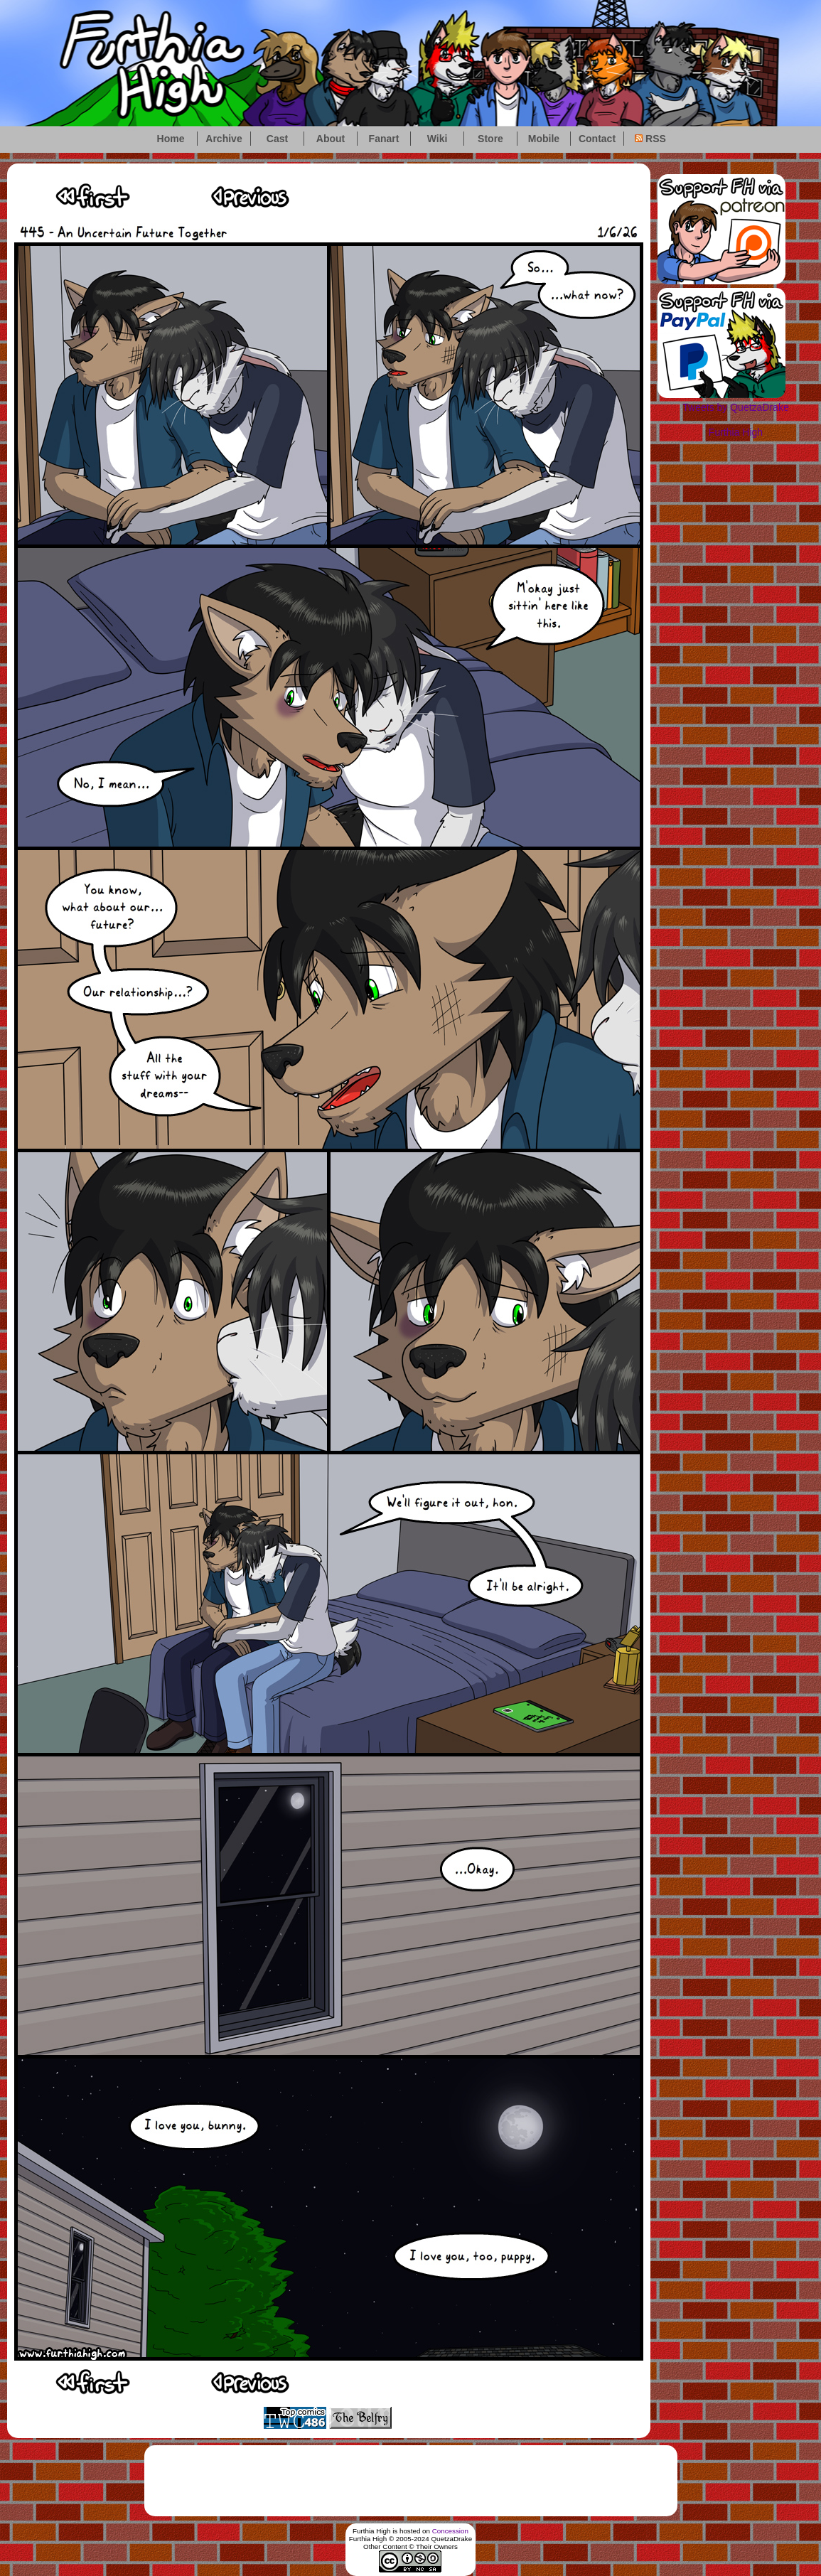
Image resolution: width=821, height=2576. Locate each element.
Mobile (543, 138)
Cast (277, 138)
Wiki (437, 138)
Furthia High (736, 432)
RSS (650, 138)
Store (490, 138)
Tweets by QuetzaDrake (735, 407)
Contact (597, 138)
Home (171, 138)
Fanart (384, 138)
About (330, 138)
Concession (450, 2531)
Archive (223, 138)
